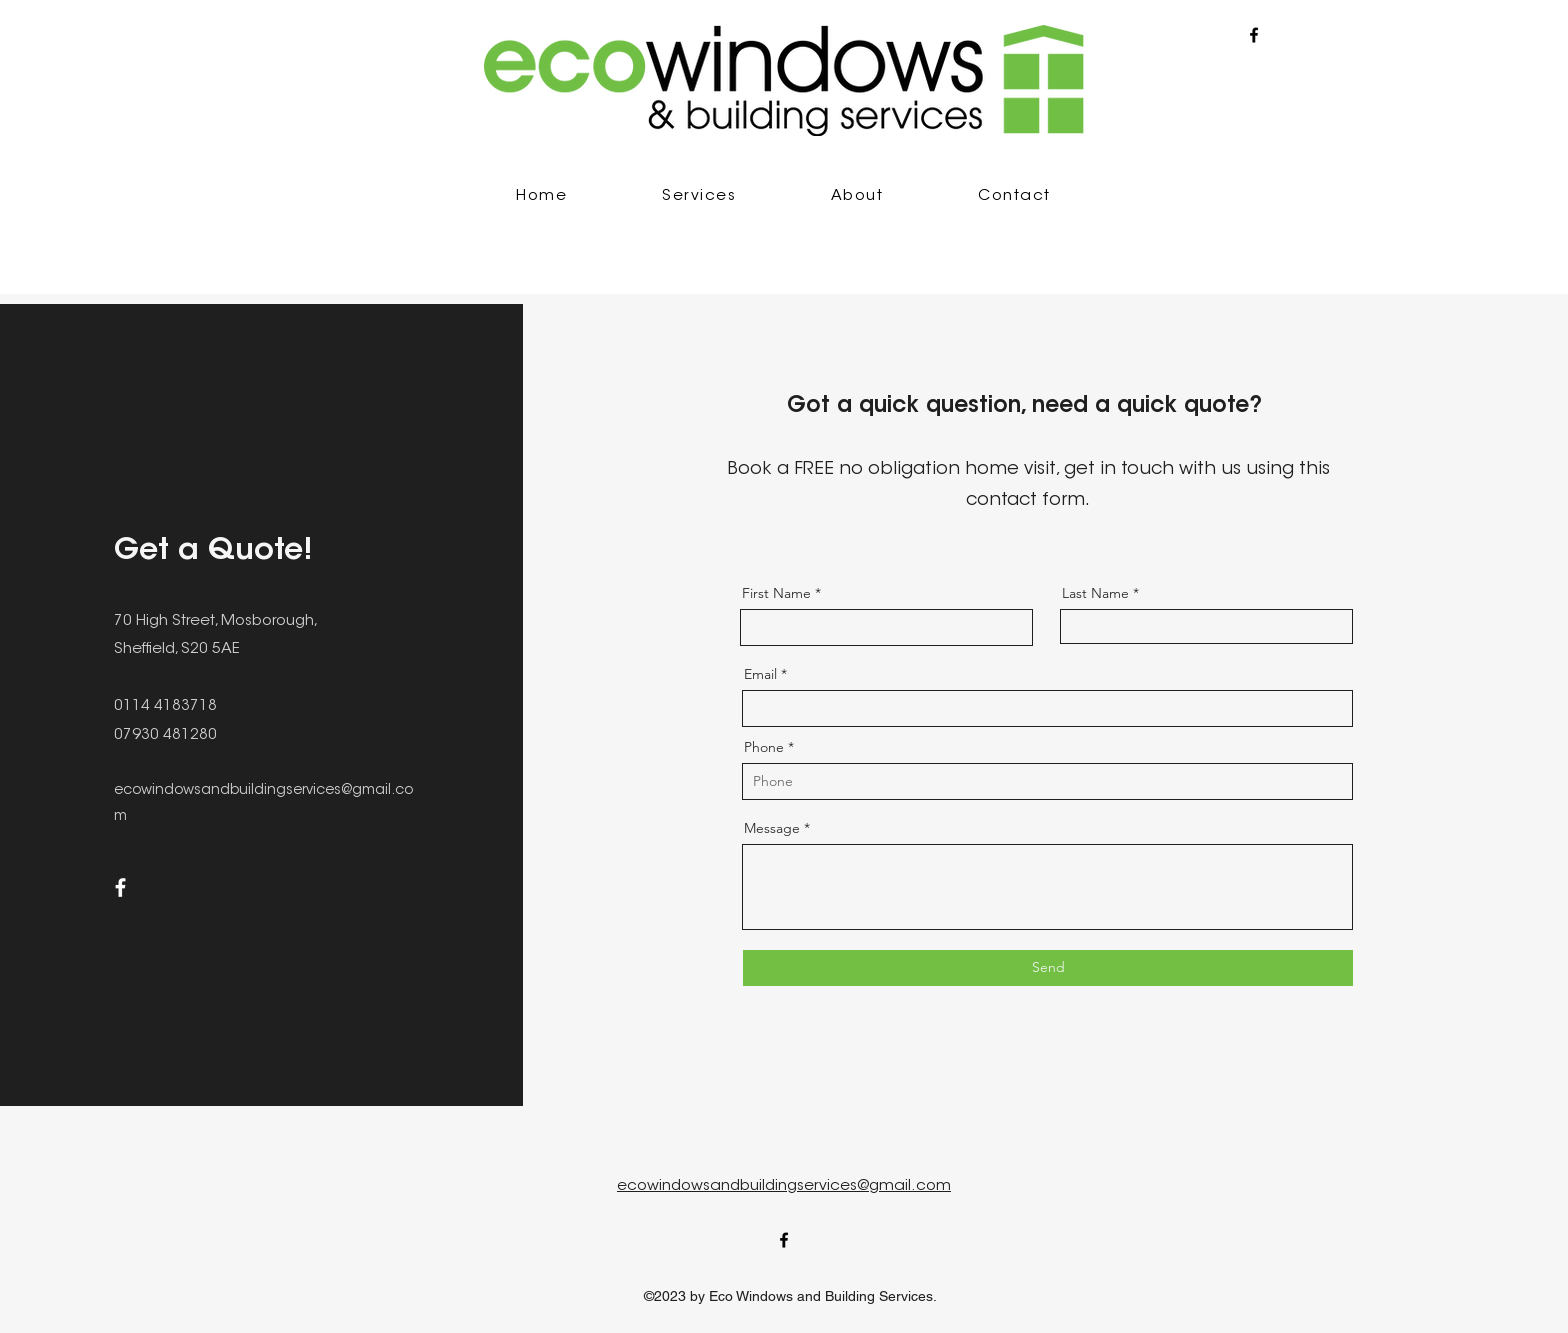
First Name (776, 593)
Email (760, 674)
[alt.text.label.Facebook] (1254, 35)
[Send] (1048, 968)
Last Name (1095, 593)
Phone (764, 747)
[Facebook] (120, 887)
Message (772, 828)
